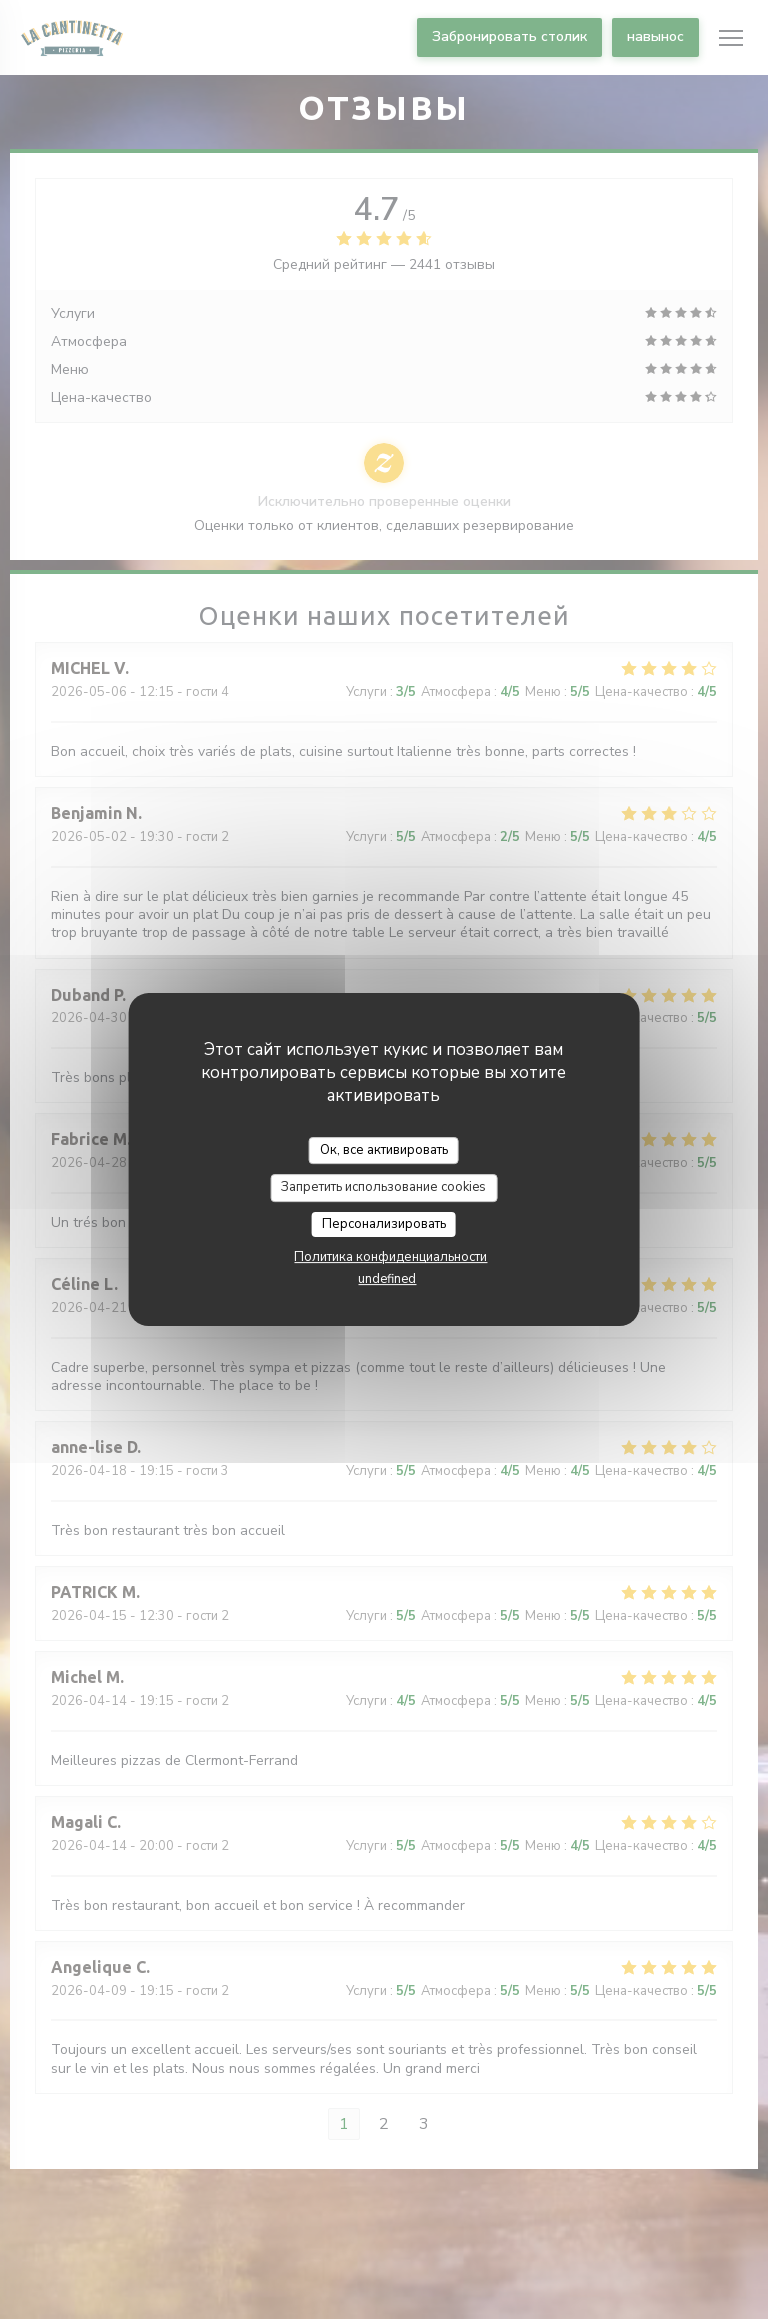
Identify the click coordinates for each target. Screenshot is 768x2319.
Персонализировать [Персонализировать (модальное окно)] (384, 1224)
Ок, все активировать (384, 1150)
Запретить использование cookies (383, 1187)
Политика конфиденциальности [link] (390, 1257)
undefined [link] (387, 1279)
